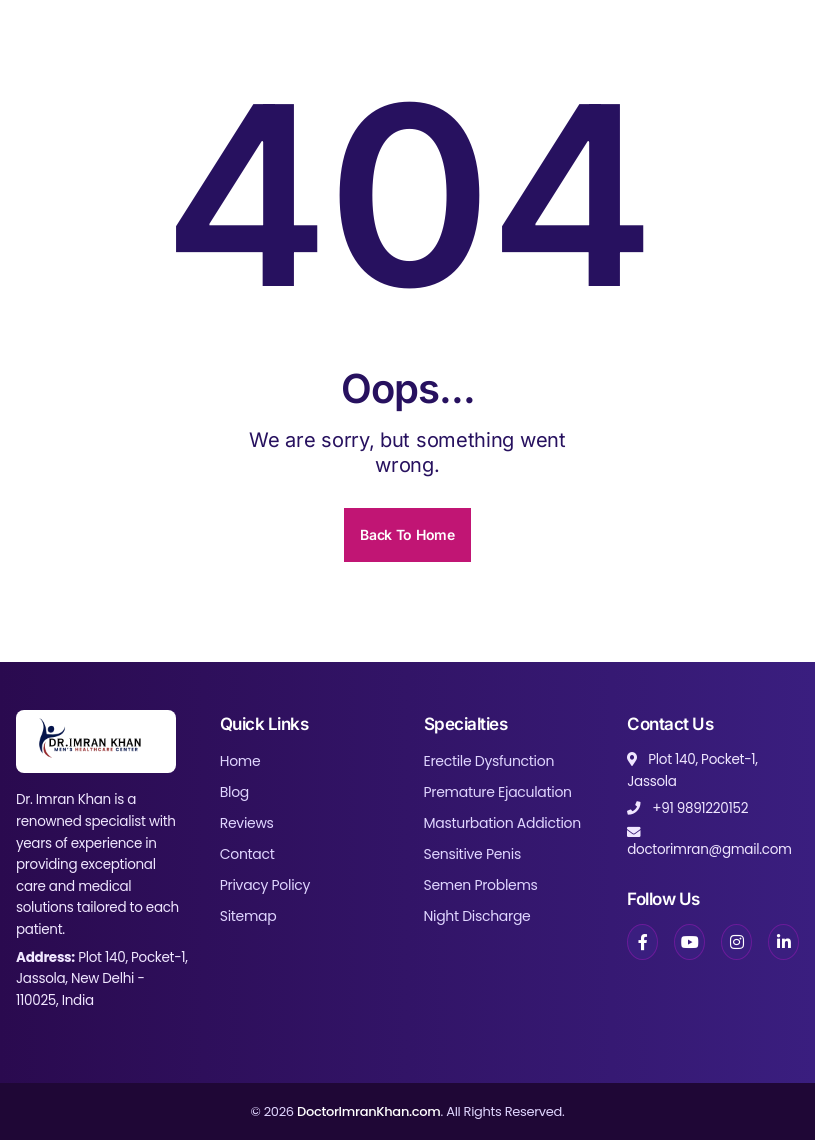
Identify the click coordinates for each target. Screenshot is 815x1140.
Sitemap (248, 916)
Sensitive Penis (472, 854)
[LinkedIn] (783, 942)
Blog (234, 792)
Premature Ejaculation (498, 792)
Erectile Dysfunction (489, 761)
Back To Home (407, 534)
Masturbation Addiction (502, 823)
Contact (247, 854)
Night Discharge (477, 916)
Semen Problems (481, 885)
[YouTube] (689, 942)
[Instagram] (736, 942)
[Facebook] (642, 942)
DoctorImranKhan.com (369, 1111)
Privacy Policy (265, 885)
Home (240, 761)
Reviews (247, 823)
